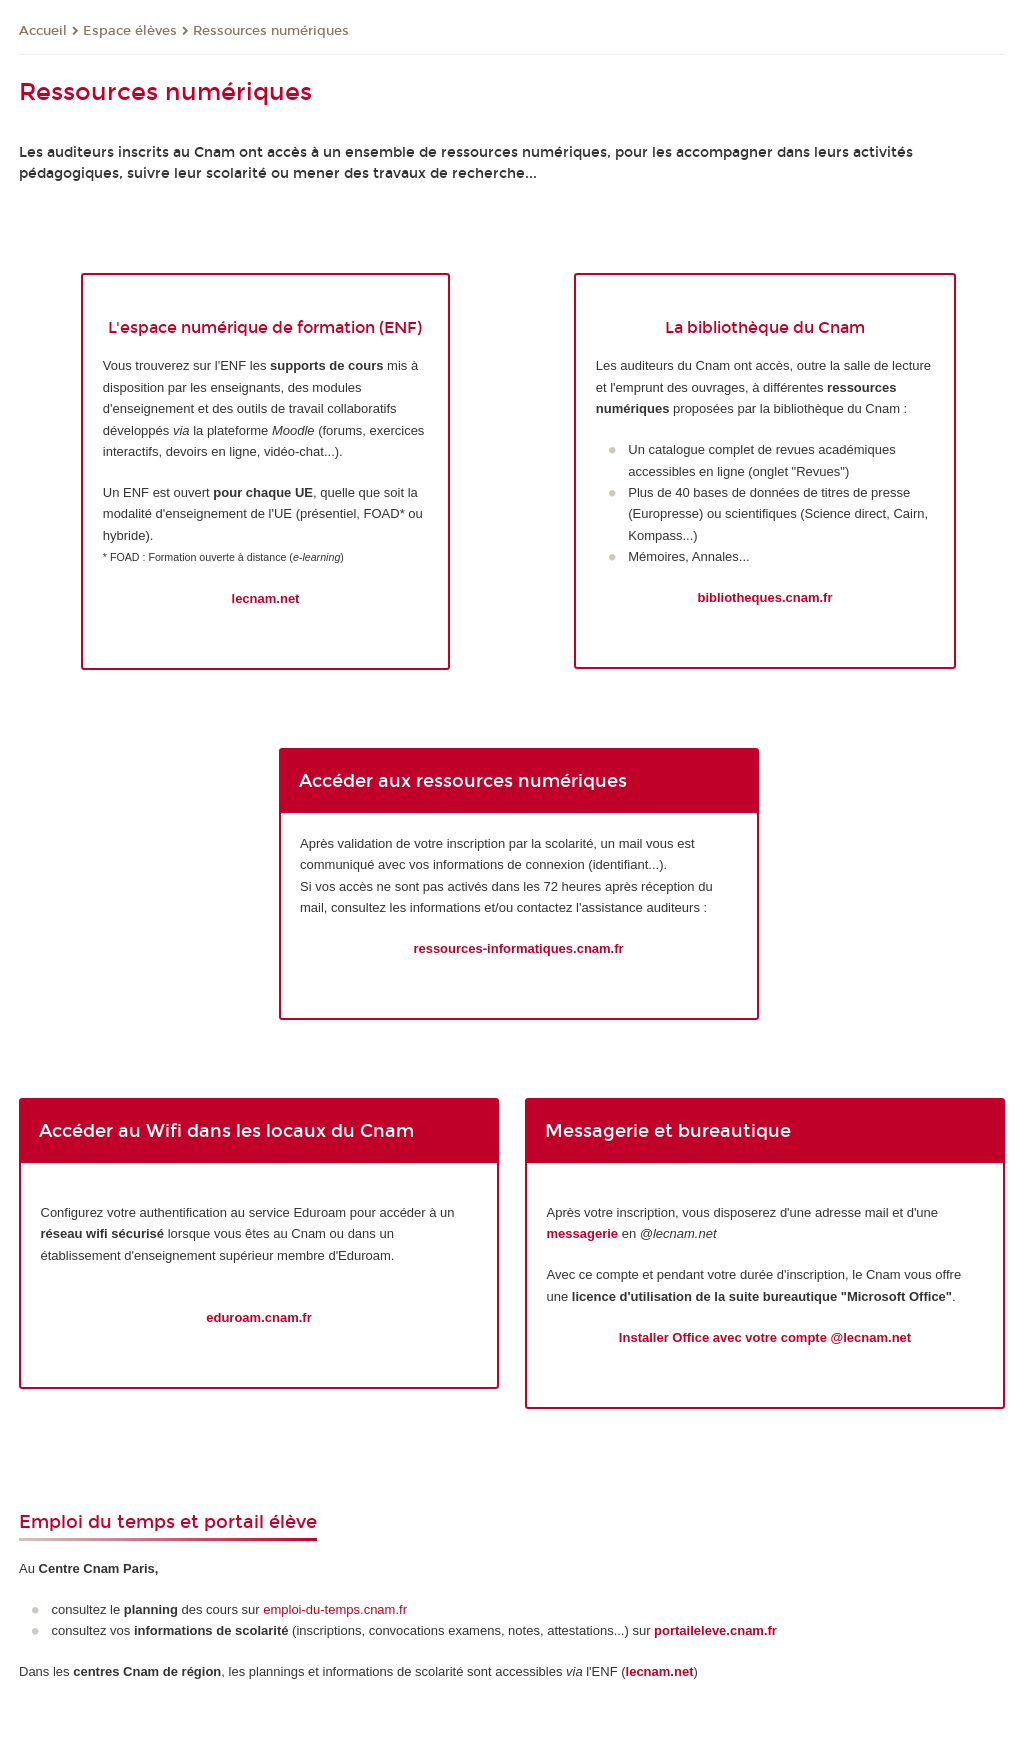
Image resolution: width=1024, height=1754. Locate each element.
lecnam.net (266, 598)
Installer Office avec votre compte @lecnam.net (765, 1337)
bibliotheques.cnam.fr (764, 597)
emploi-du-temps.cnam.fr (335, 1609)
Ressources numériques (271, 31)
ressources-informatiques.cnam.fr (518, 948)
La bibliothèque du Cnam (765, 327)
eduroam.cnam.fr (258, 1317)
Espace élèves (130, 31)
